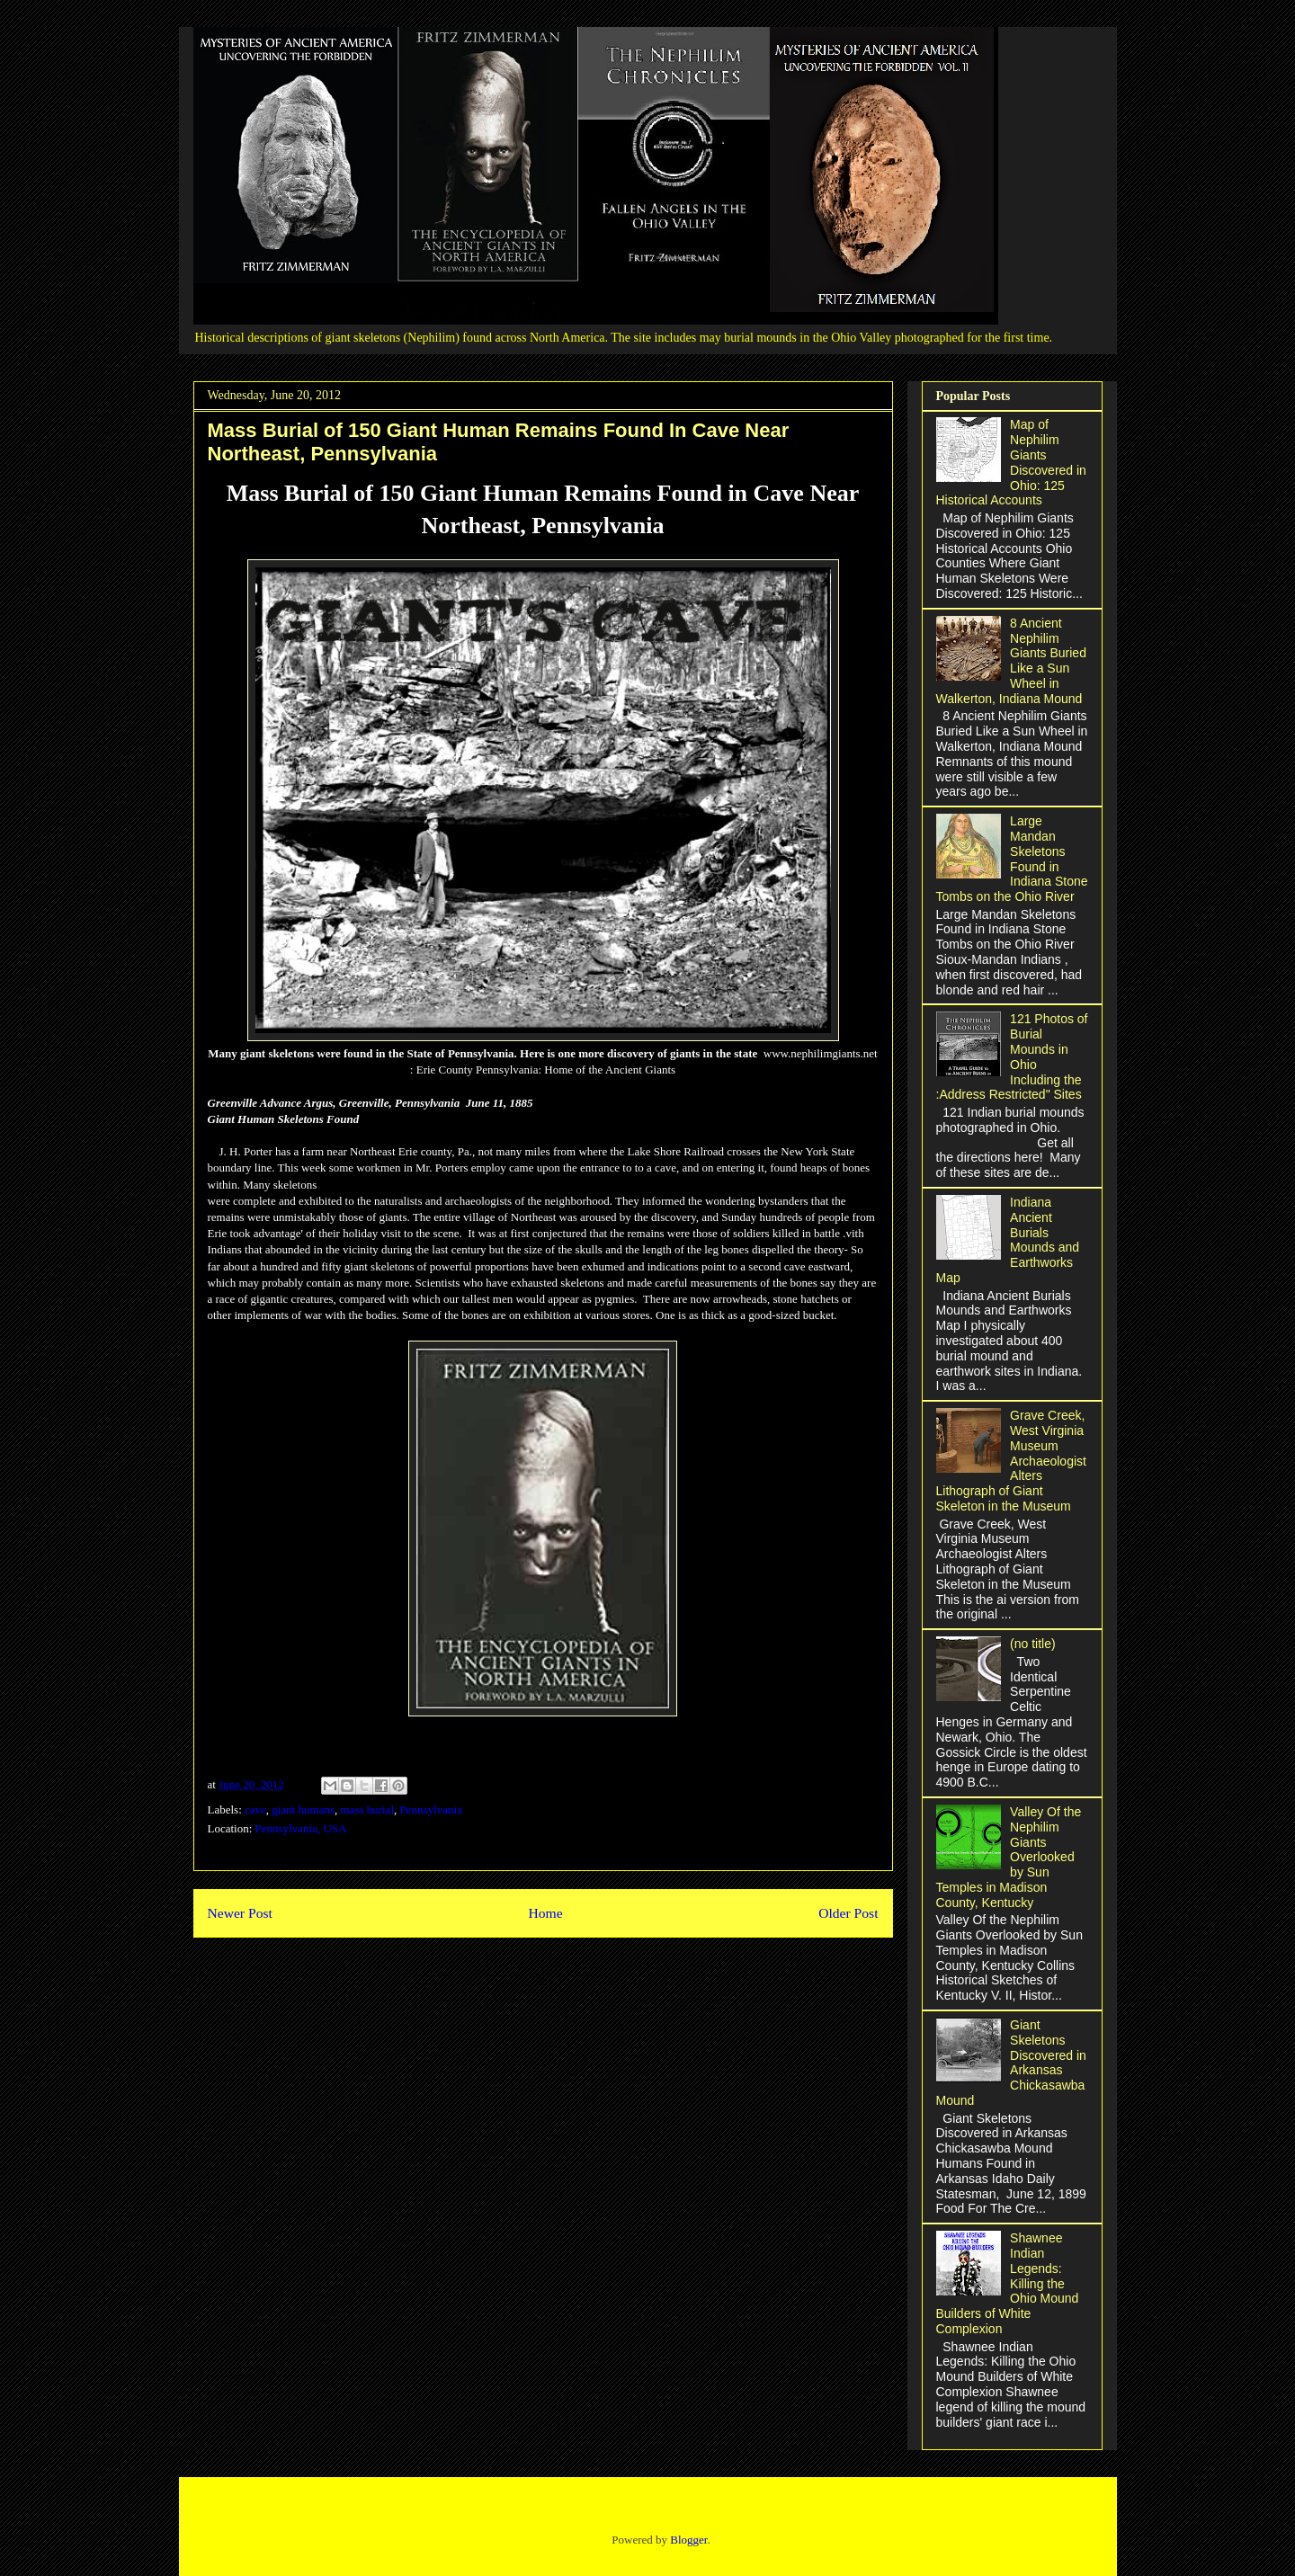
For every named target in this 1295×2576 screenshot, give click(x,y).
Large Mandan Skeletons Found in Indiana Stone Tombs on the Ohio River (1012, 859)
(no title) (1033, 1643)
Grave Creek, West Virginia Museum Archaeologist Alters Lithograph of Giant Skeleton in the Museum (1011, 1460)
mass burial (368, 1809)
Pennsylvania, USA (301, 1828)
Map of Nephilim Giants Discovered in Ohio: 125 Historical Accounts (1011, 462)
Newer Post (240, 1913)
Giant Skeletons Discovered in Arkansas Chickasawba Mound (1011, 2063)
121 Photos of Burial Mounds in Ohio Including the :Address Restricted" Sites (1012, 1056)
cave (255, 1809)
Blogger (688, 2539)
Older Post (848, 1913)
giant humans (303, 1809)
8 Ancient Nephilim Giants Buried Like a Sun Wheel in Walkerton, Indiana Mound (1011, 661)
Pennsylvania (431, 1809)
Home (545, 1913)
